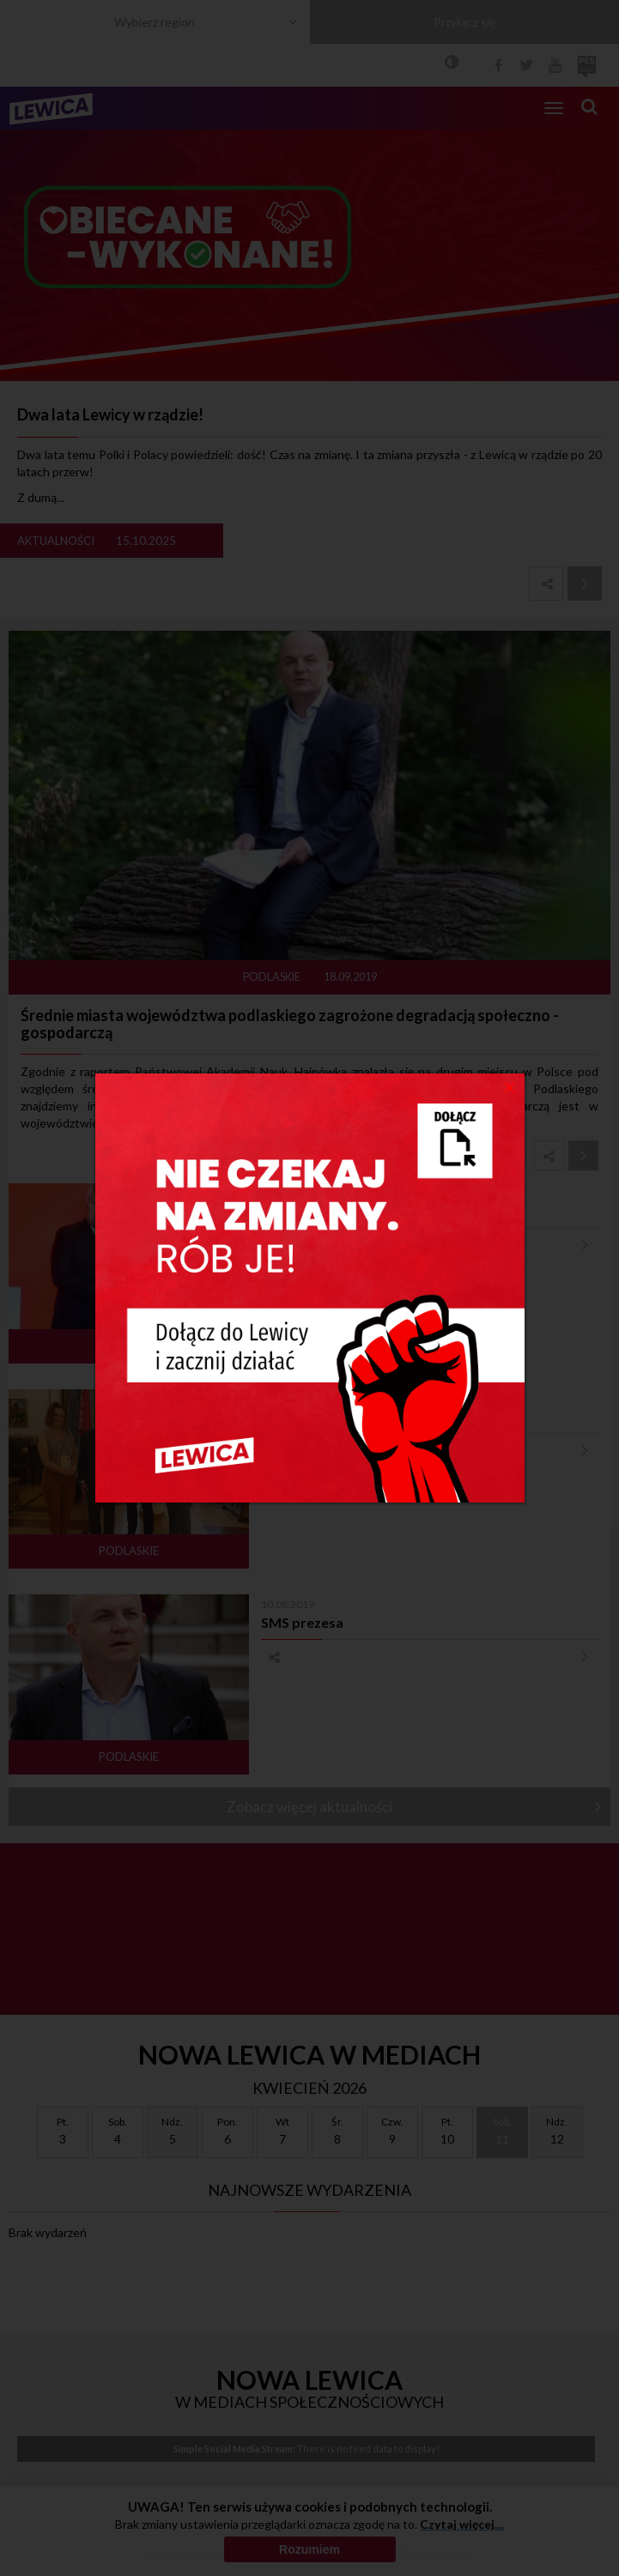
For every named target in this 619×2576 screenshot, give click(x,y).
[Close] (510, 1086)
